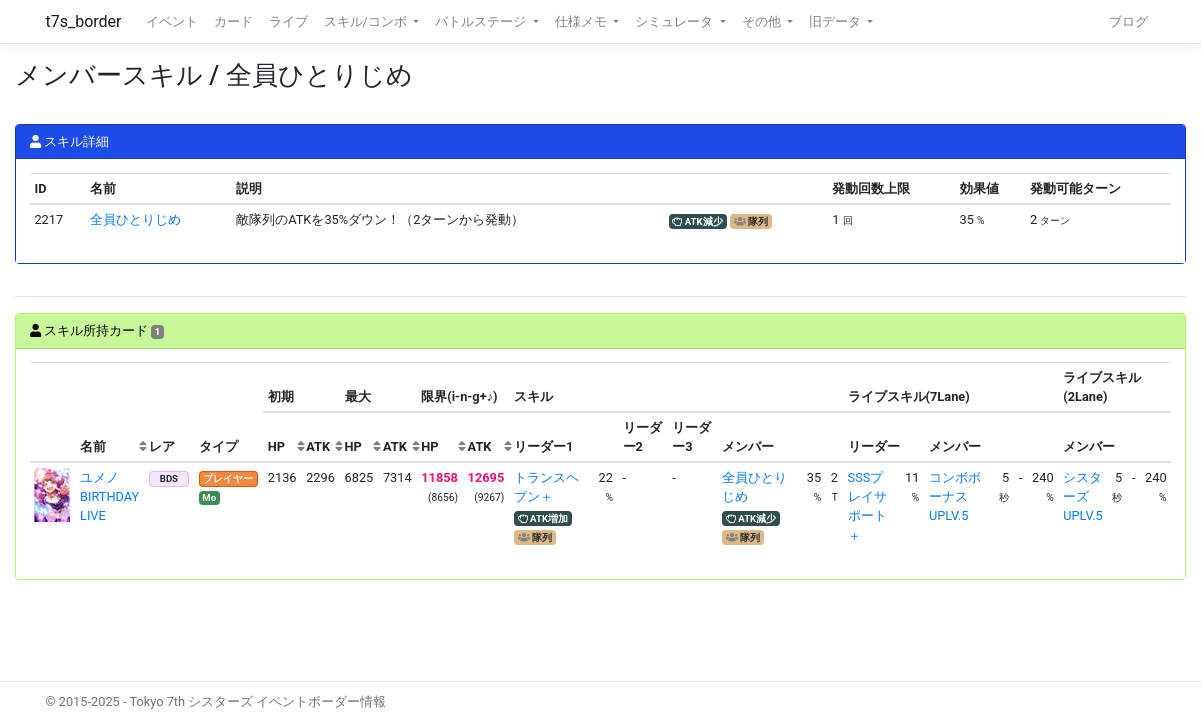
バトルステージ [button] (482, 21)
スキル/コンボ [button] (367, 21)
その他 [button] (763, 21)
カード (233, 21)
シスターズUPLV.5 (1082, 496)
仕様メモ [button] (582, 21)
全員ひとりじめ (135, 219)
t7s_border (84, 21)
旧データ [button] (836, 21)
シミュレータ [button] (675, 21)
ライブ (288, 21)
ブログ (1128, 21)
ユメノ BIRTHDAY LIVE (109, 496)
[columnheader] (53, 412)
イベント (172, 21)
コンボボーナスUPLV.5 (955, 496)
